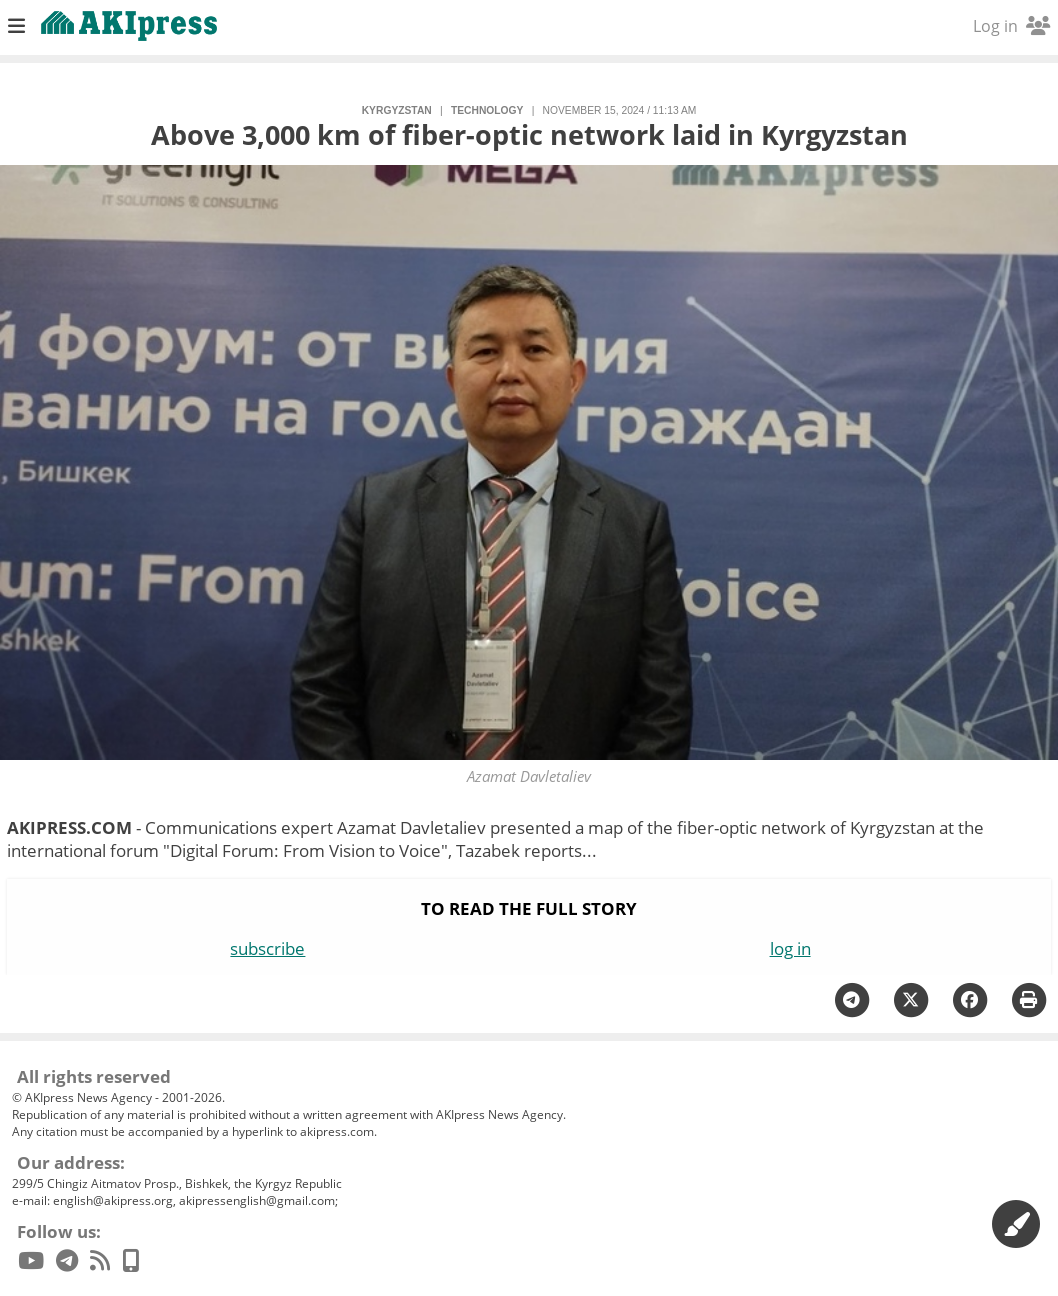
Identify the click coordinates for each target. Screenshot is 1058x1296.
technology (487, 110)
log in (790, 948)
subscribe (267, 948)
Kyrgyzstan (397, 110)
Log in (1011, 26)
